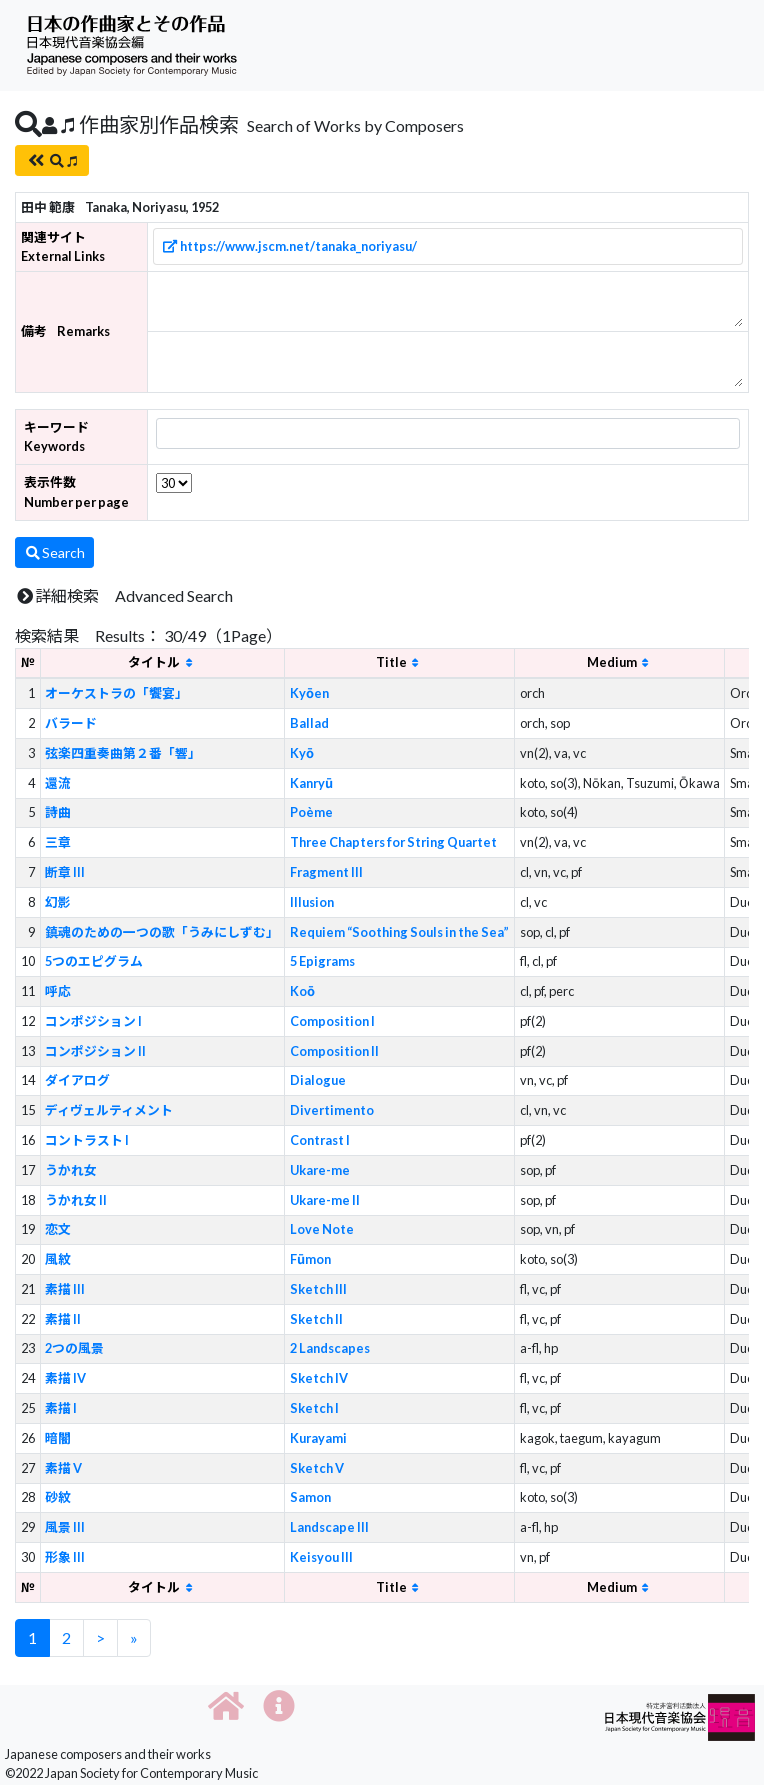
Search (54, 552)
